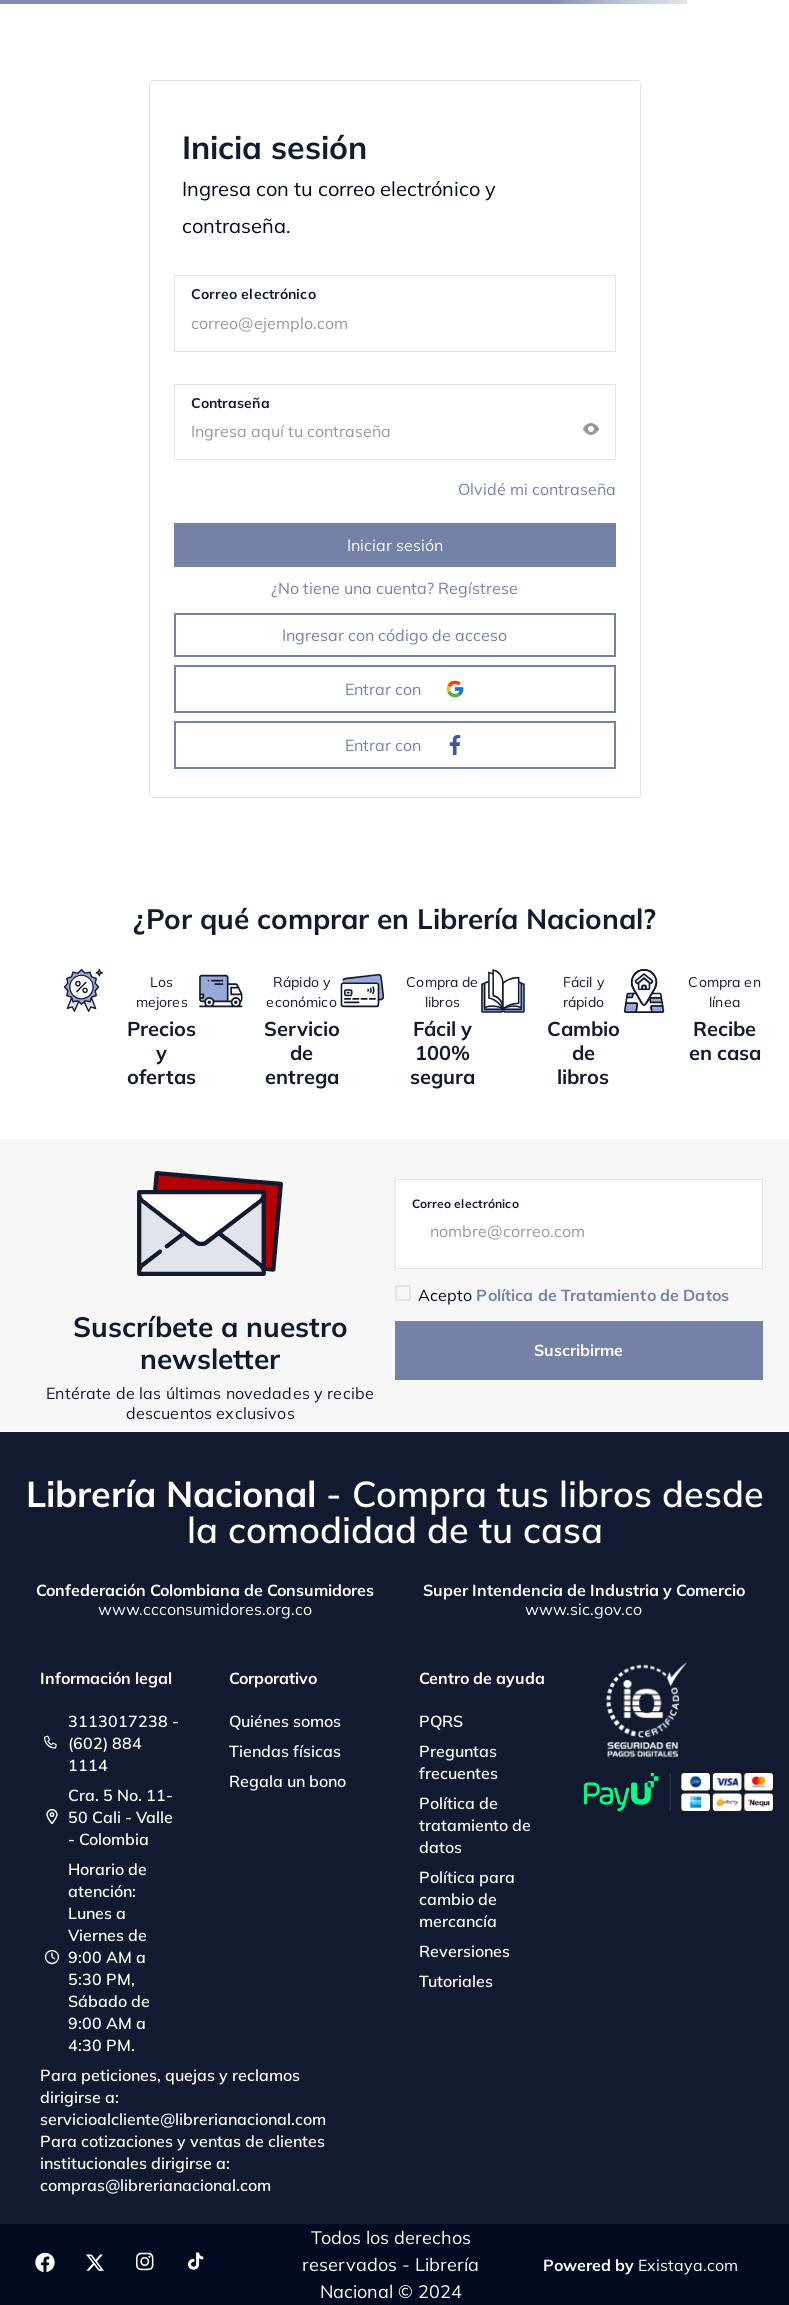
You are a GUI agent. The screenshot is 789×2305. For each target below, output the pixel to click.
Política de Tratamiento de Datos (602, 1295)
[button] (591, 430)
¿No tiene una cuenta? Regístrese (394, 588)
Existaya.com (688, 2265)
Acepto (573, 1295)
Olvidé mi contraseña (537, 489)
